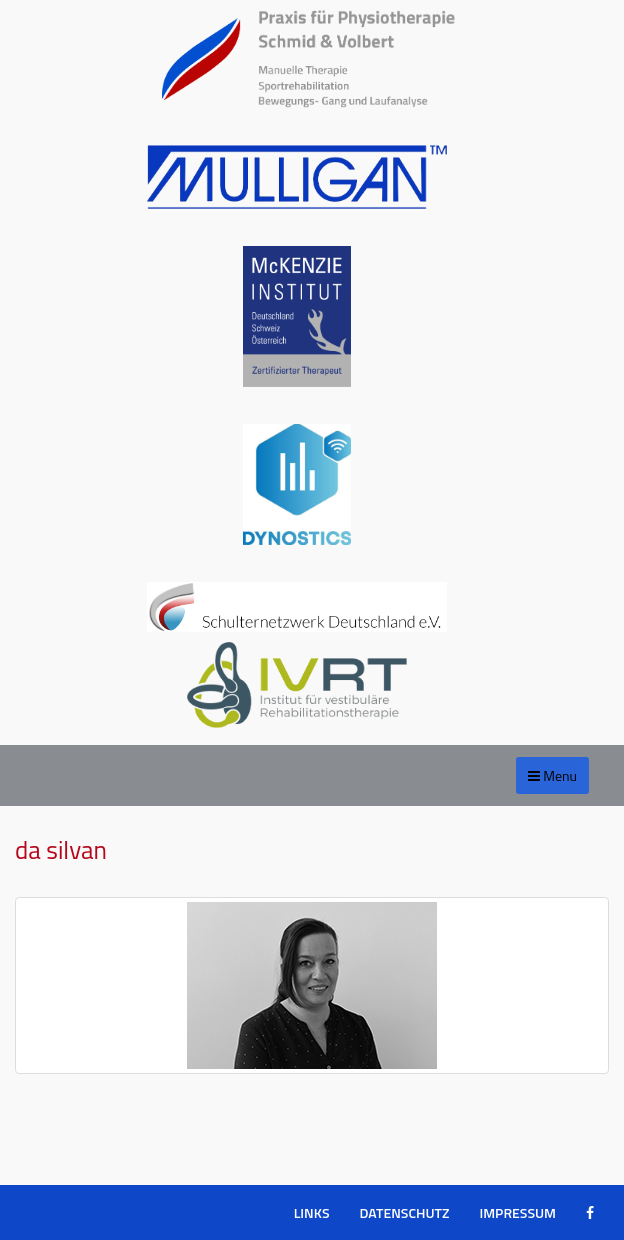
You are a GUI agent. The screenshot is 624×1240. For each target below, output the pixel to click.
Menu (552, 775)
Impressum (517, 1212)
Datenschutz (405, 1212)
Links (312, 1212)
